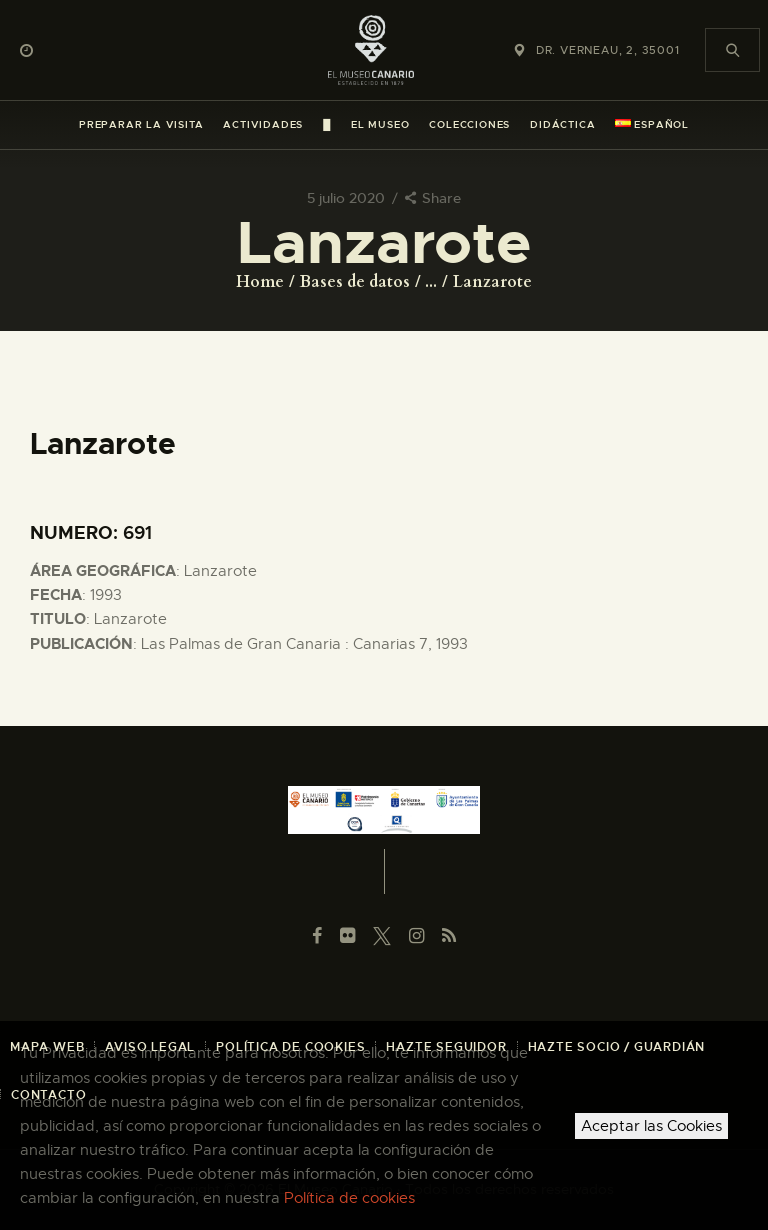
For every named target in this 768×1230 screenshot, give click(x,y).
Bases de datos (355, 282)
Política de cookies (349, 1198)
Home (260, 282)
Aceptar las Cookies (651, 1126)
